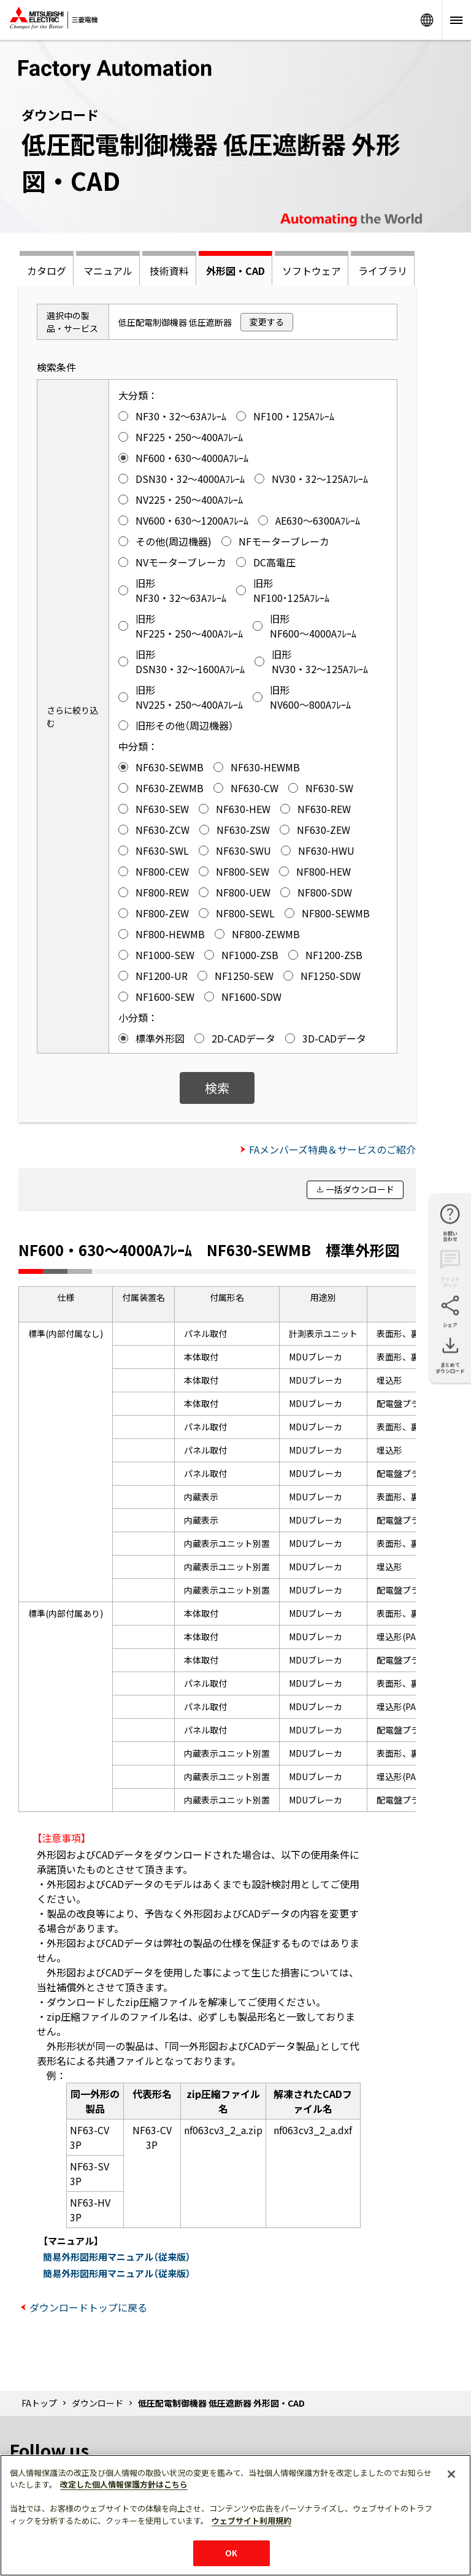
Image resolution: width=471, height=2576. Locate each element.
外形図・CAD (235, 270)
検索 (217, 1088)
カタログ (46, 270)
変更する (267, 321)
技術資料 (169, 270)
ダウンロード (97, 2403)
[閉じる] (451, 2474)
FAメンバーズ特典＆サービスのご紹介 (332, 1149)
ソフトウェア (311, 270)
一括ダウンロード (360, 1189)
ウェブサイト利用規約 (251, 2520)
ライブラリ (382, 270)
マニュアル (107, 270)
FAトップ (39, 2403)
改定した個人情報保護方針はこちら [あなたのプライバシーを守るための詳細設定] (124, 2484)
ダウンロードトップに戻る (88, 2307)
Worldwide (427, 20)
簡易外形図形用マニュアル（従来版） (117, 2256)
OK (231, 2553)
